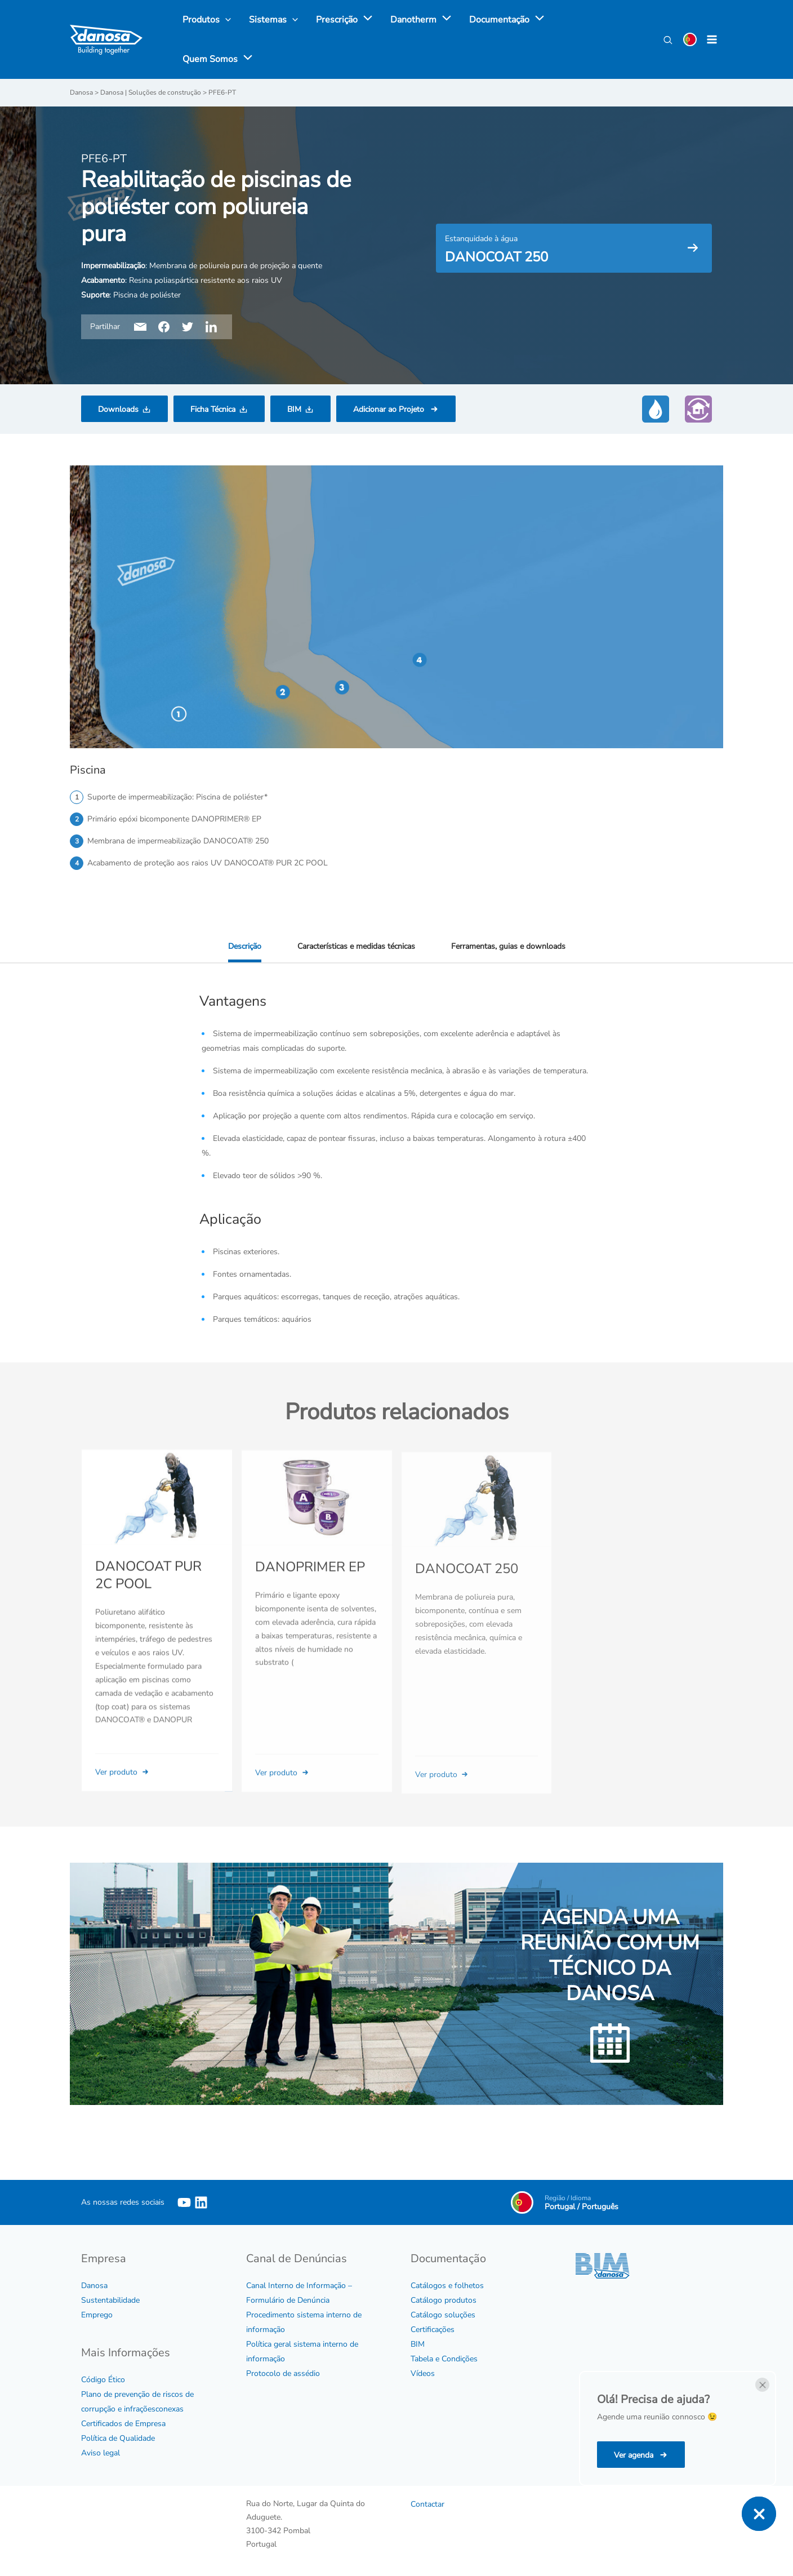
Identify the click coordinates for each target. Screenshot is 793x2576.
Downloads (118, 409)
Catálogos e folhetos (447, 2285)
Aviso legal (100, 2453)
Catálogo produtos (443, 2300)
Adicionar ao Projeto (389, 409)
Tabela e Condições (444, 2358)
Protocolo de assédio (283, 2373)
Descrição (244, 946)
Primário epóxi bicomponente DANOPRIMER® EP (174, 819)
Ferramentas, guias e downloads (508, 946)
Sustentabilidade (110, 2300)
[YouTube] (184, 2202)
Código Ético (103, 2379)
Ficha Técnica (212, 409)
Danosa (94, 2285)
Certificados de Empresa (123, 2423)
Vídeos (423, 2373)
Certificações (433, 2329)
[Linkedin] (201, 2202)
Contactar (427, 2504)
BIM (294, 409)
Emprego (97, 2314)
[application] (365, 19)
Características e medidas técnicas (356, 946)
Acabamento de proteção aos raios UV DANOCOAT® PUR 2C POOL (207, 863)
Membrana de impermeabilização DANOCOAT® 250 (178, 841)
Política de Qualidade (118, 2438)
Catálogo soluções (443, 2314)
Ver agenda (635, 2455)
